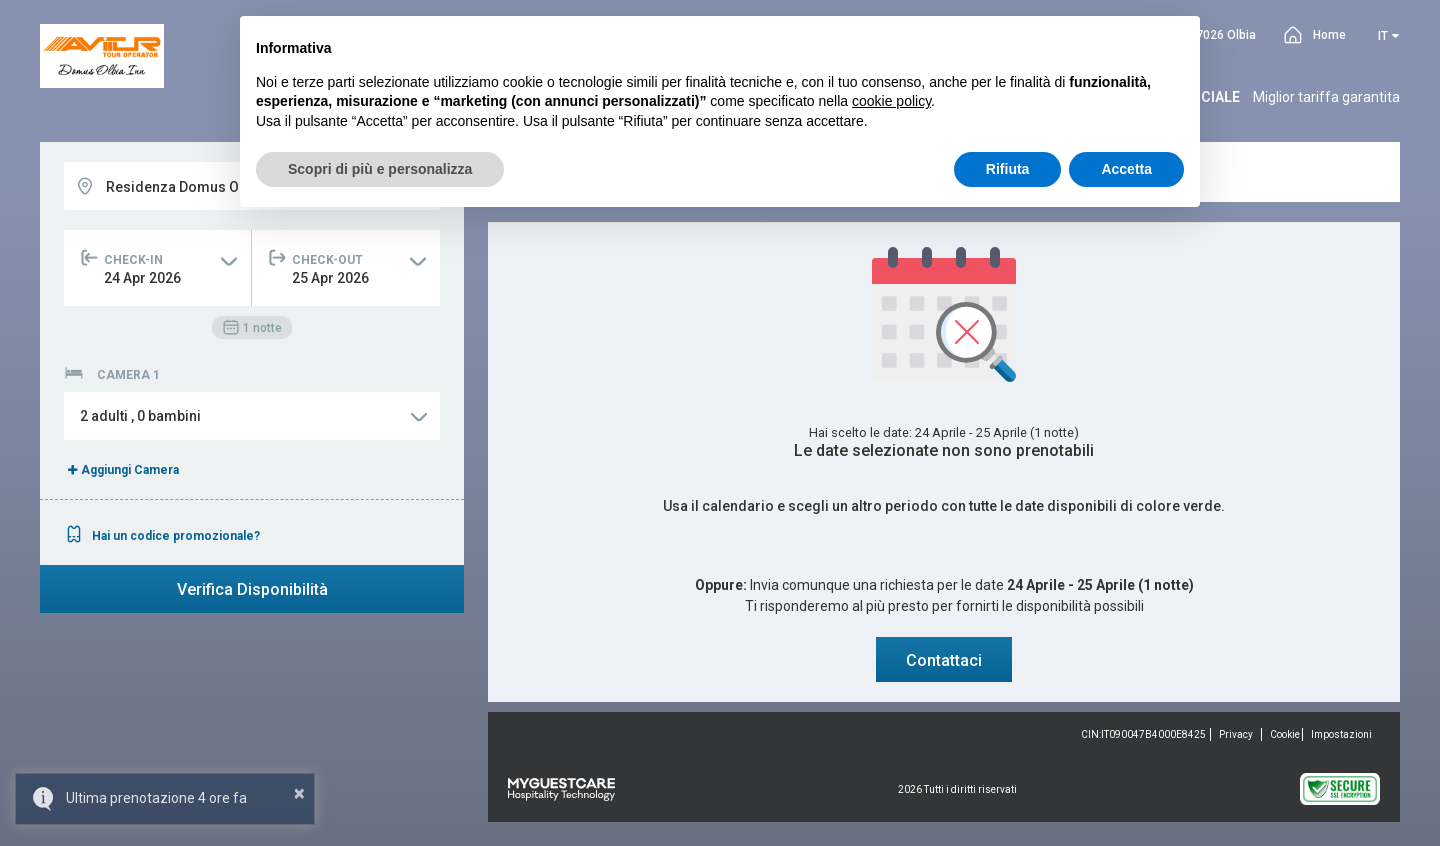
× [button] (299, 793)
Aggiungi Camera (121, 470)
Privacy (1236, 734)
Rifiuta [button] (1008, 169)
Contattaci (944, 660)
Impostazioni (1341, 734)
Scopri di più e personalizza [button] (380, 169)
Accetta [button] (1126, 169)
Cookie (1285, 734)
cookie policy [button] (891, 101)
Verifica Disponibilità (252, 589)
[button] (252, 416)
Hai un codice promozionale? (162, 536)
